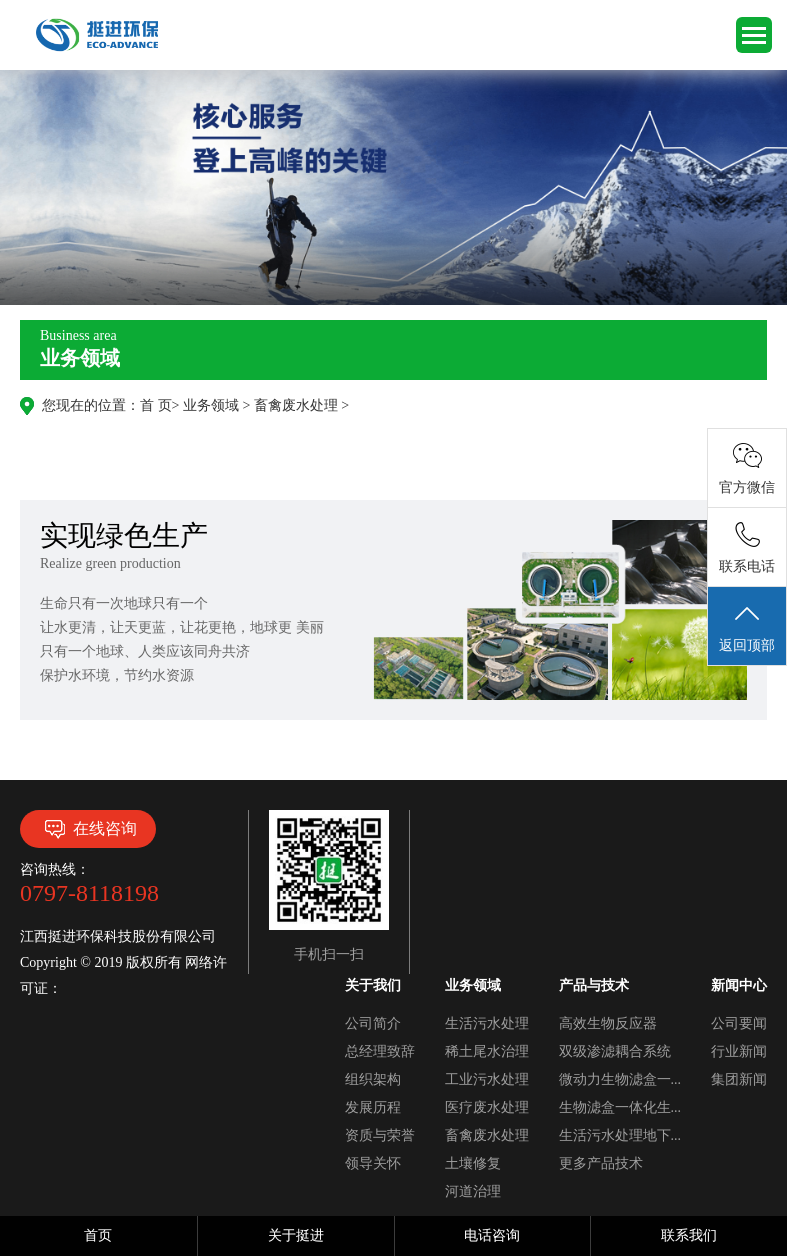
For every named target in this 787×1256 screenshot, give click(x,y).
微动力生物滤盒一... (620, 1079)
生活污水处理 (487, 1023)
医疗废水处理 (487, 1107)
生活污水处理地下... (620, 1135)
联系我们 (689, 1235)
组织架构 (373, 1079)
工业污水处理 (487, 1079)
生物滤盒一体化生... (620, 1107)
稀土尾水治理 (487, 1051)
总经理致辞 (380, 1051)
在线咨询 (88, 829)
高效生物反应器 (608, 1023)
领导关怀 (373, 1163)
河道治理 (473, 1191)
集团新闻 (739, 1079)
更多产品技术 (601, 1163)
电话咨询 (492, 1235)
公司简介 (373, 1023)
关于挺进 (296, 1235)
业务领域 (211, 405)
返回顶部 (747, 627)
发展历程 (373, 1107)
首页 (98, 1235)
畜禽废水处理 (296, 405)
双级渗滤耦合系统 (615, 1051)
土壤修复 (473, 1163)
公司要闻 (739, 1023)
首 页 (156, 405)
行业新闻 (739, 1051)
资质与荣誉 (380, 1135)
